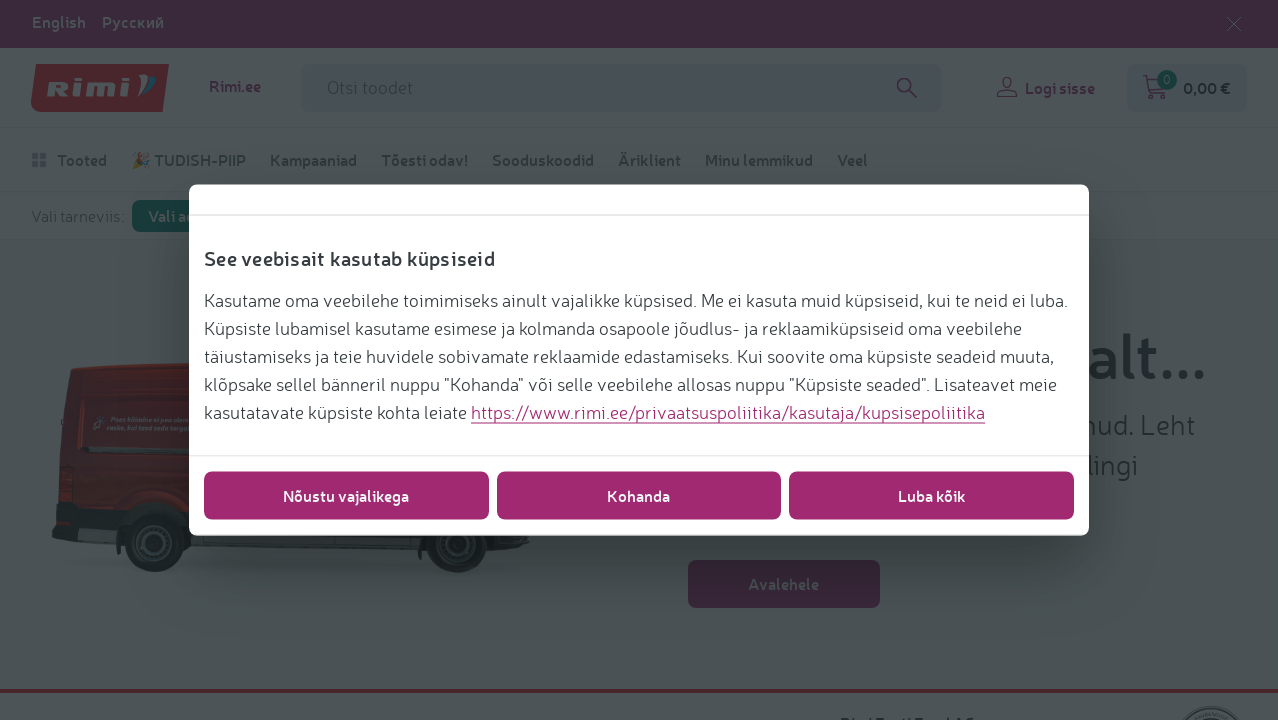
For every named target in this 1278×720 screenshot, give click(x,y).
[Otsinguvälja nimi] (621, 88)
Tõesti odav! (424, 160)
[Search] (907, 88)
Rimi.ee (235, 86)
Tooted (69, 160)
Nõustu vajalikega (346, 495)
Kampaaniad (313, 160)
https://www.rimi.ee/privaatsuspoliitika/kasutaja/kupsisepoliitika (728, 412)
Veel (852, 160)
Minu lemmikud (759, 160)
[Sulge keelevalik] (1234, 24)
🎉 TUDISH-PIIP (188, 160)
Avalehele (783, 583)
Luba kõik (932, 495)
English (59, 22)
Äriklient (649, 160)
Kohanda (638, 495)
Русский (133, 22)
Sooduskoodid (543, 160)
